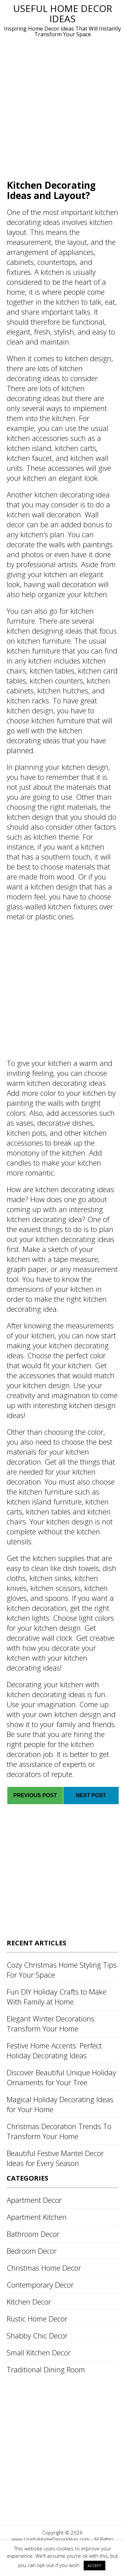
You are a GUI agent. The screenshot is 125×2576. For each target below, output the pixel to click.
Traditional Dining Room (46, 2369)
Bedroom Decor (32, 2251)
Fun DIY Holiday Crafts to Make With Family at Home (56, 1997)
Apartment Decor (34, 2200)
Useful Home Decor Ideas (62, 13)
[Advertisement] (62, 108)
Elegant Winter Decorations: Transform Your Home (51, 2023)
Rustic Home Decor (37, 2318)
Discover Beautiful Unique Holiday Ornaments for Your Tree (61, 2077)
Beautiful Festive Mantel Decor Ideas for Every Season (55, 2158)
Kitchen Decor (29, 2302)
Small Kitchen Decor (39, 2352)
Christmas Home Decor (44, 2268)
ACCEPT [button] (94, 2565)
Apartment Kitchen (37, 2217)
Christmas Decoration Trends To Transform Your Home (59, 2131)
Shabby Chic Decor (37, 2335)
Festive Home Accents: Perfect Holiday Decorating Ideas (54, 2050)
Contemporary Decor (40, 2285)
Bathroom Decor (33, 2234)
